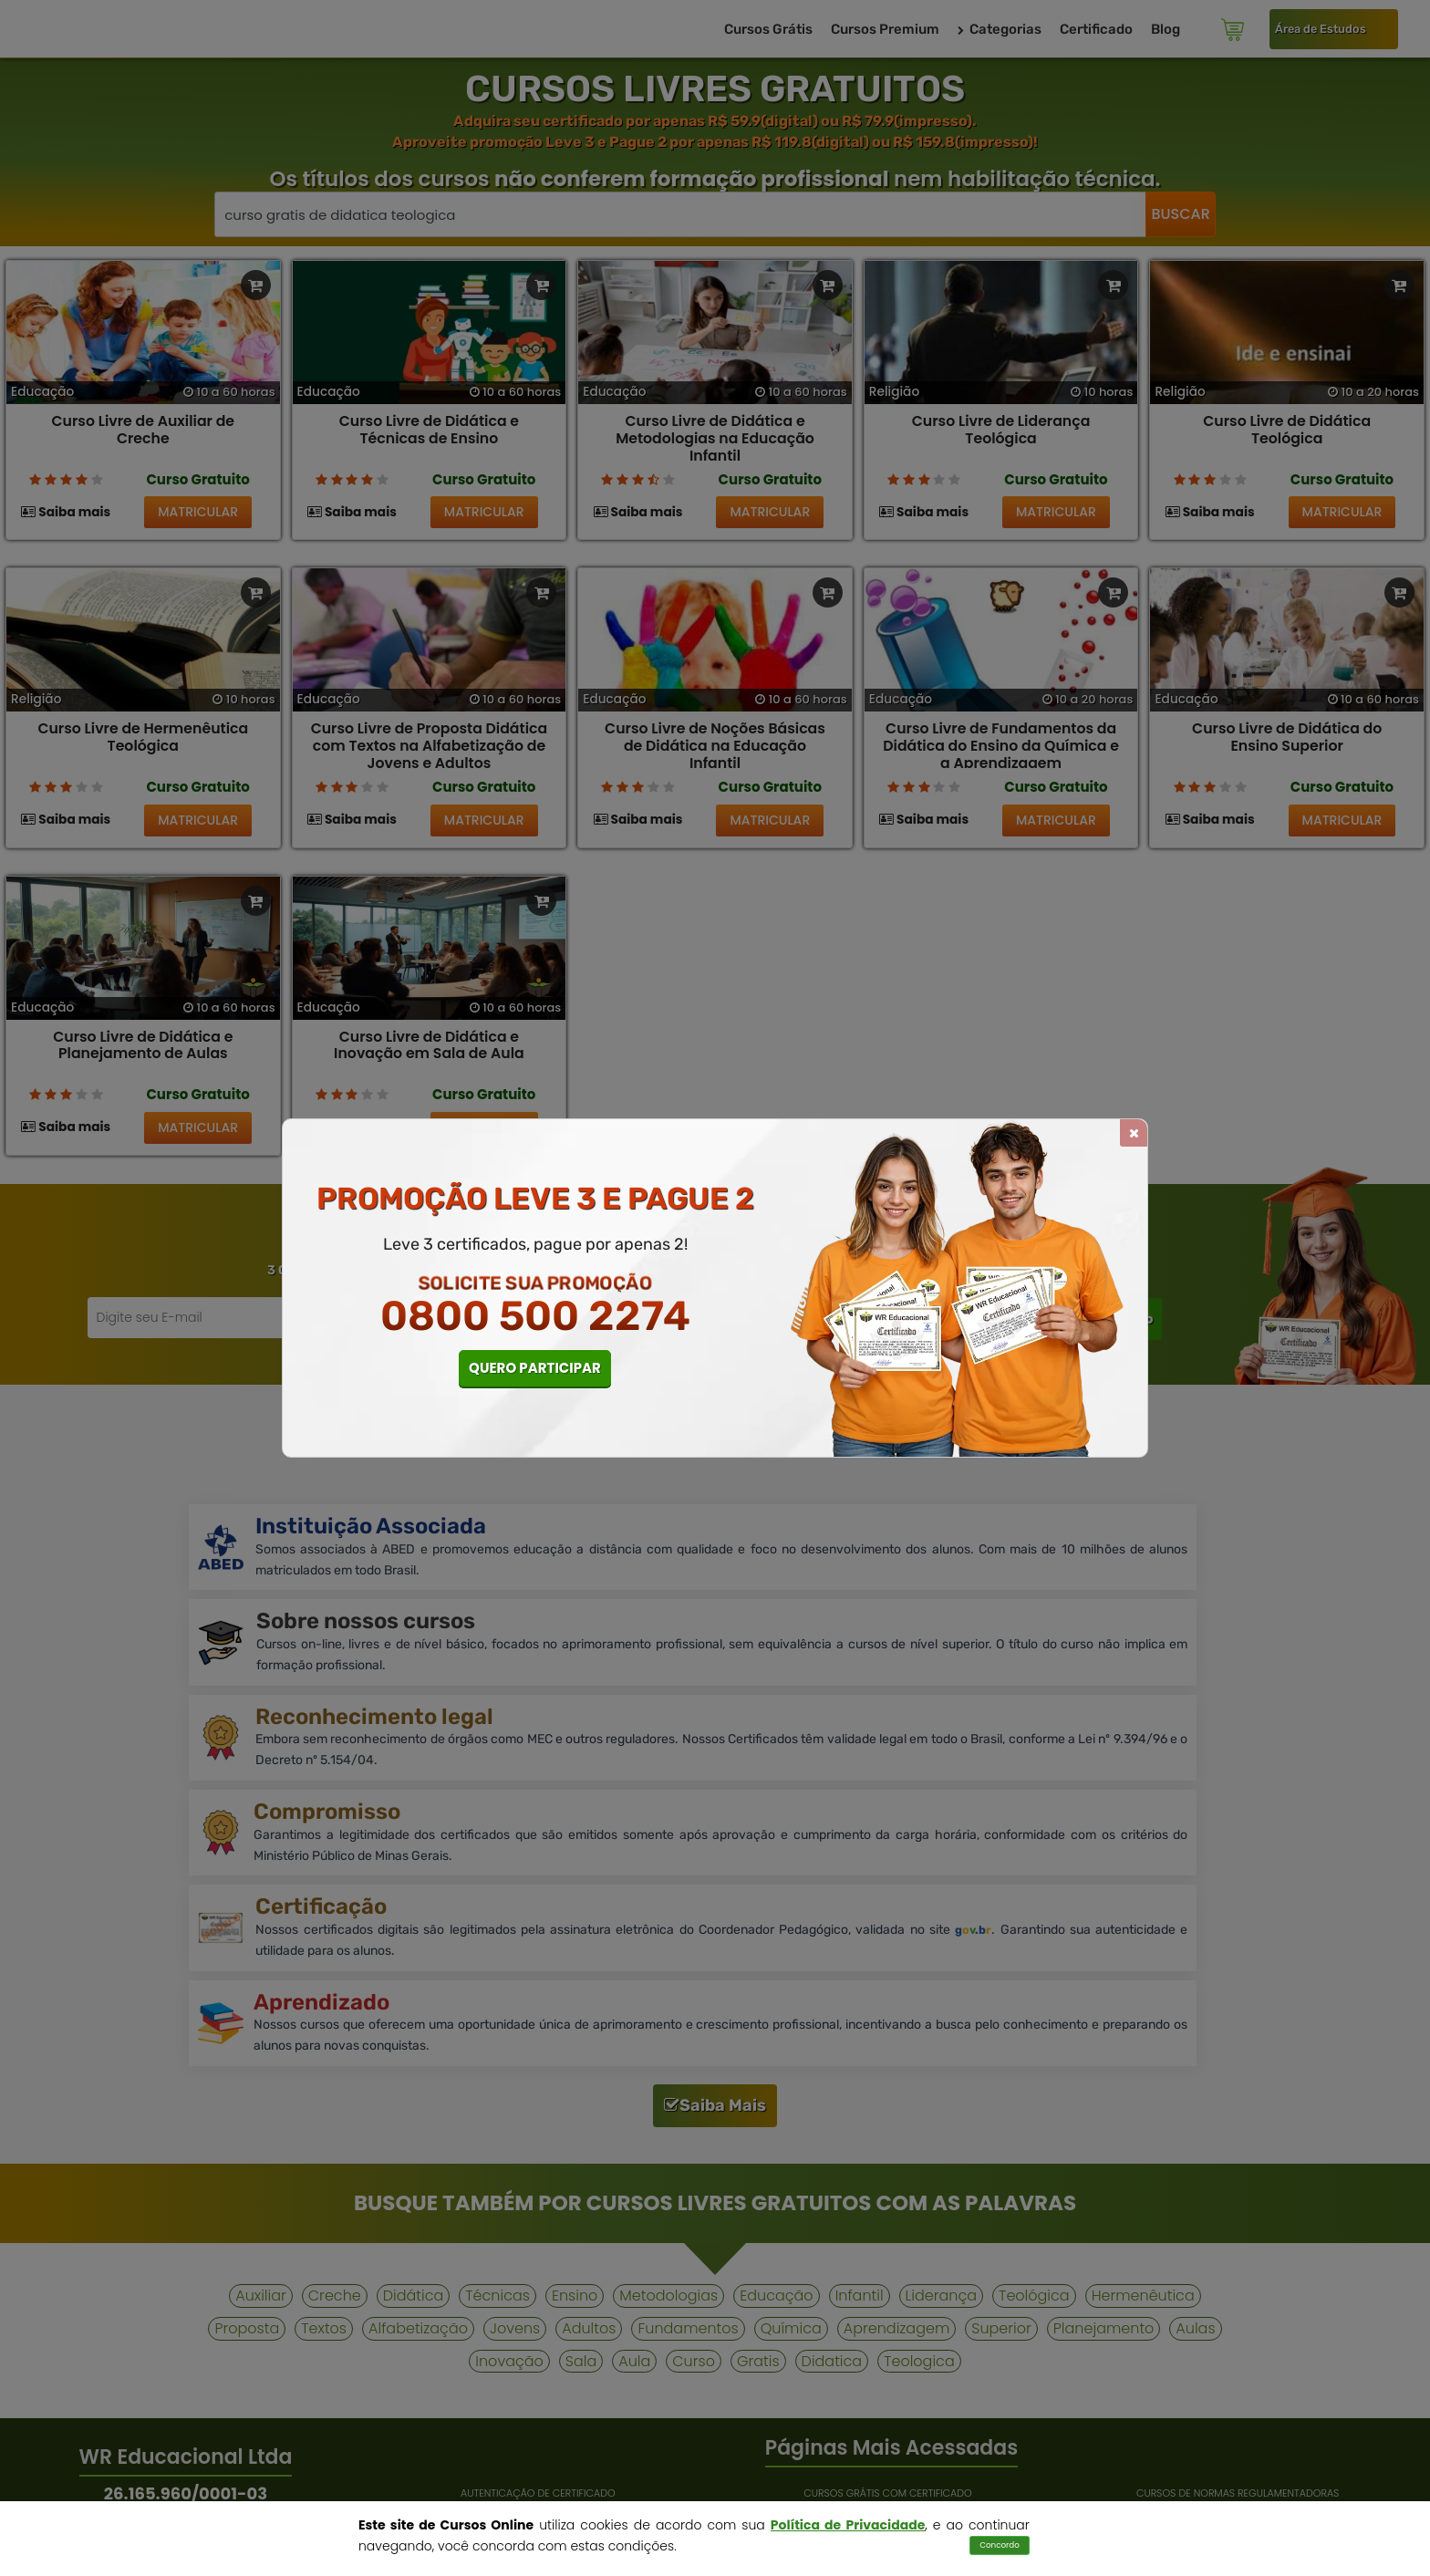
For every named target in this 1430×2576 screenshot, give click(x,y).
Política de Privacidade (848, 2525)
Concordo (999, 2545)
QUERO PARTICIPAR (535, 1367)
